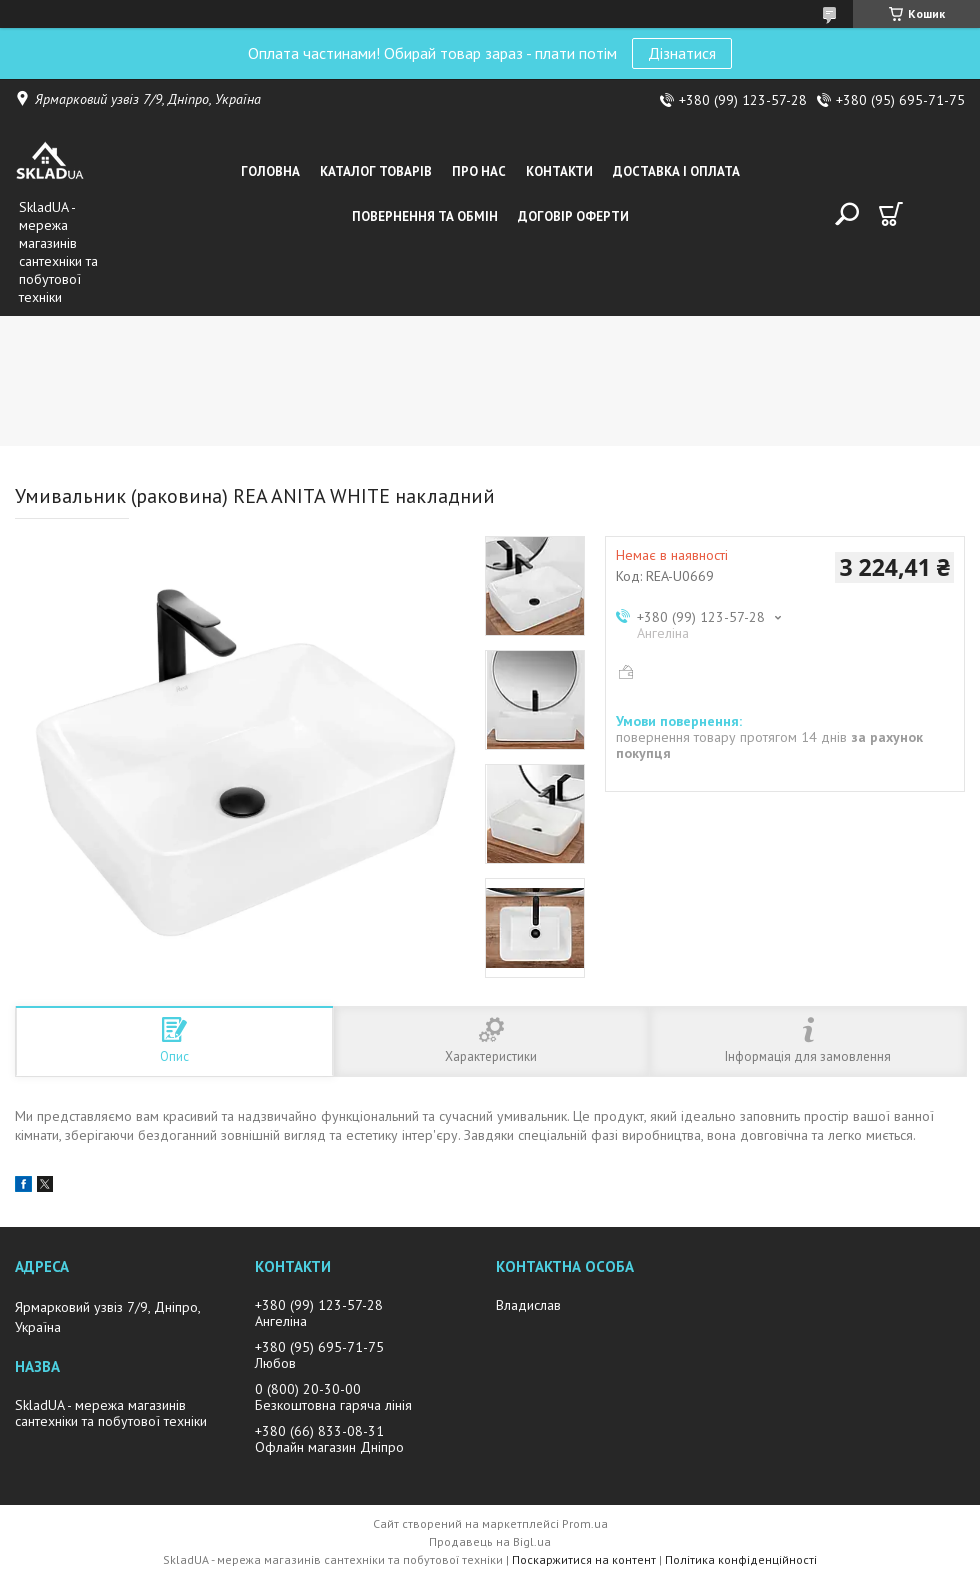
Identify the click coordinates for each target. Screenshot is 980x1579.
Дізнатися (682, 53)
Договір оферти (573, 216)
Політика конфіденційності (741, 1559)
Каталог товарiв (376, 171)
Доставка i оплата (676, 171)
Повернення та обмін (425, 216)
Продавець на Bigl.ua (490, 1541)
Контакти (559, 171)
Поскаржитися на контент (584, 1559)
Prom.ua (585, 1523)
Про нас (479, 171)
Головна (270, 171)
